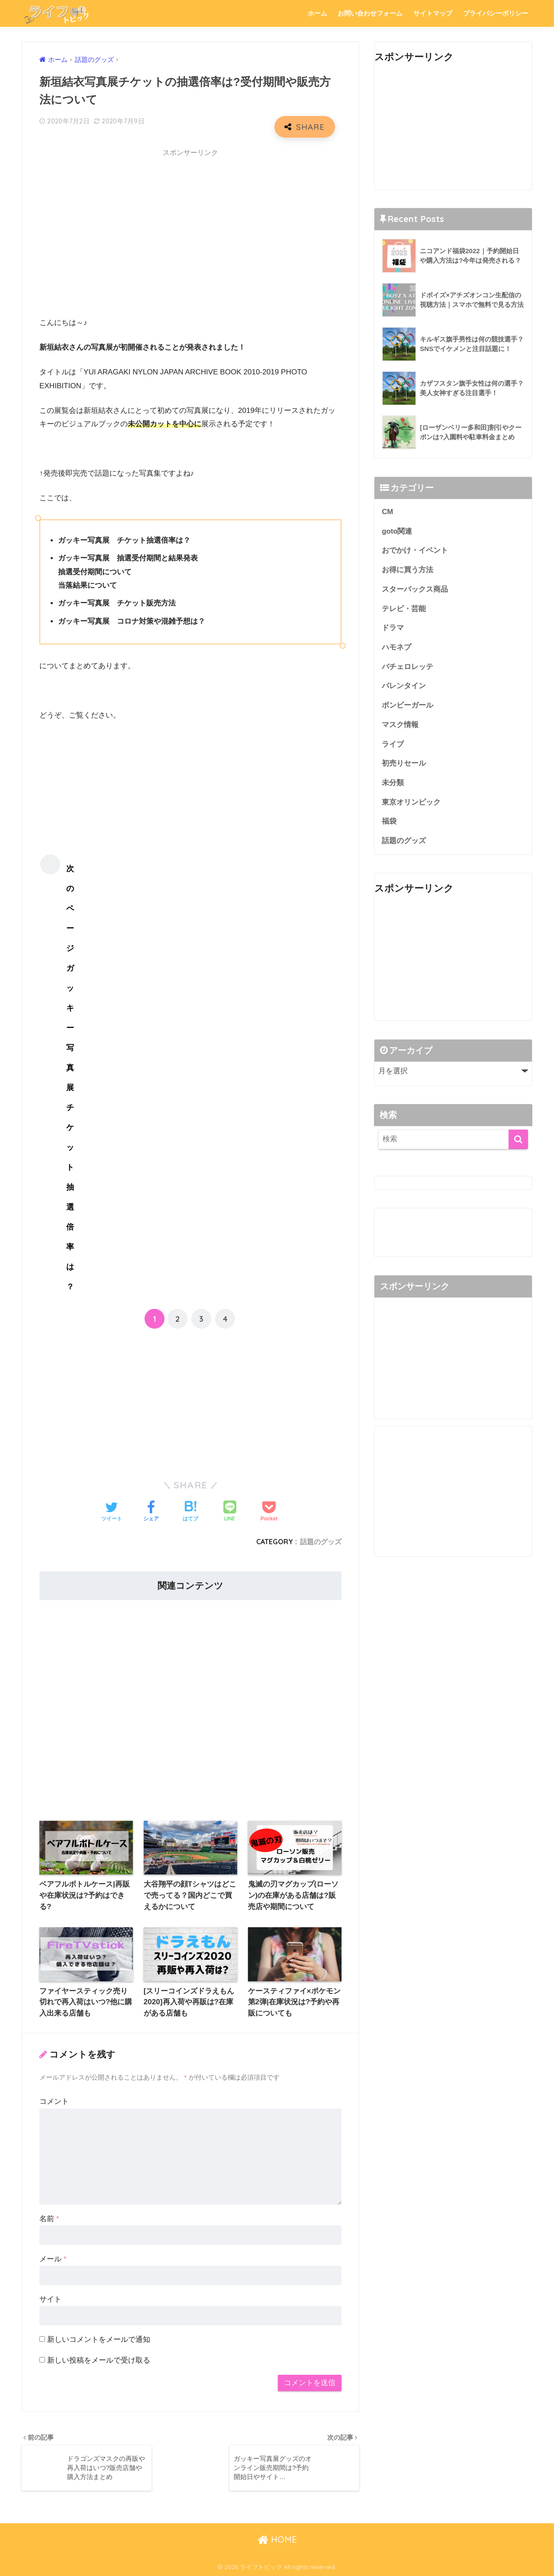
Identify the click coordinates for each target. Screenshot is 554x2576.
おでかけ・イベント (415, 550)
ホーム (317, 13)
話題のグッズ (320, 1541)
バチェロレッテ (407, 667)
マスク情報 (400, 725)
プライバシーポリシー (495, 13)
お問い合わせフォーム (370, 13)
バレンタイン (404, 686)
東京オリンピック (411, 802)
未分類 (393, 783)
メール (52, 2259)
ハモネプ (396, 647)
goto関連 (397, 531)
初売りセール (404, 763)
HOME (277, 2539)
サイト (50, 2299)
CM (387, 512)
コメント (54, 2101)
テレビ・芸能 (404, 609)
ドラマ (393, 628)
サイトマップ (432, 13)
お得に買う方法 (407, 570)
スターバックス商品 (415, 589)
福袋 (389, 821)
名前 (49, 2219)
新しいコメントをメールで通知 (98, 2339)
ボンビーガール (407, 705)
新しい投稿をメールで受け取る (98, 2360)
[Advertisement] (190, 223)
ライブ (393, 744)
